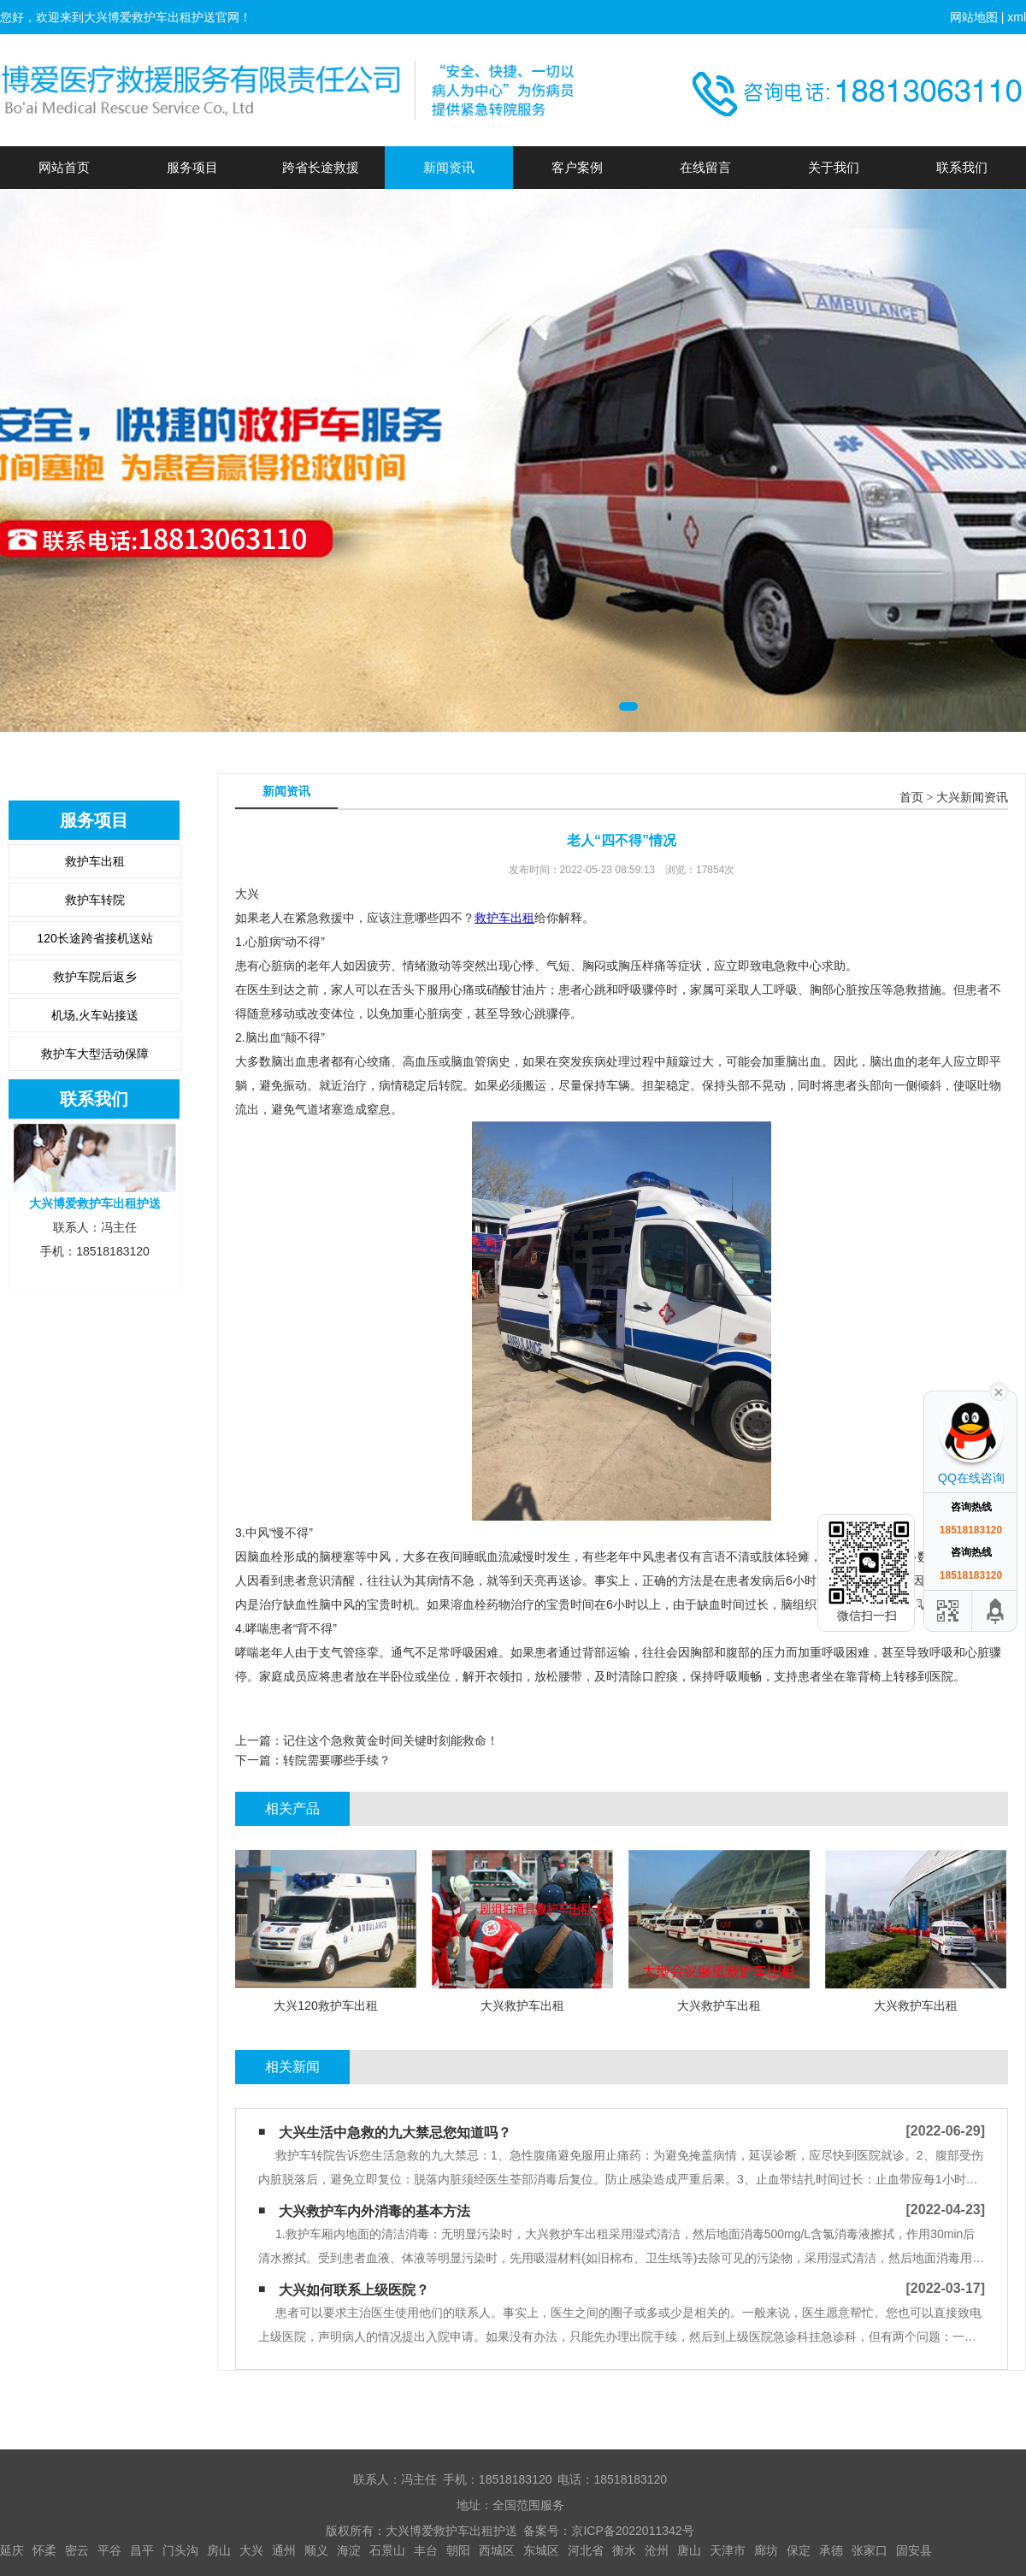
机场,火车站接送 (95, 1015)
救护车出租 (95, 861)
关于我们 (833, 167)
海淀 (349, 2550)
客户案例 (577, 167)
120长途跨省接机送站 (94, 938)
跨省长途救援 (320, 167)
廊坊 (766, 2550)
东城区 (541, 2550)
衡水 (624, 2550)
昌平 (142, 2550)
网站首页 (64, 167)
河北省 (586, 2550)
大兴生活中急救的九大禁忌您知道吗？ (395, 2132)
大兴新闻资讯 (972, 797)
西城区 (497, 2550)
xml (1016, 17)
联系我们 (962, 167)
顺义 (316, 2550)
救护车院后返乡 (95, 977)
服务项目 (192, 167)
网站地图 (974, 17)
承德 (831, 2550)
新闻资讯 (449, 167)
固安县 (914, 2550)
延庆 (12, 2550)
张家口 (869, 2550)
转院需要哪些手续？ (337, 1760)
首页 (911, 797)
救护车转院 (95, 900)
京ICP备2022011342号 (632, 2531)
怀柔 (44, 2550)
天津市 (728, 2550)
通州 (284, 2550)
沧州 (657, 2550)
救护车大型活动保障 (95, 1054)
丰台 (426, 2550)
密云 (77, 2550)
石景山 (387, 2550)
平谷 (109, 2550)
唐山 (689, 2550)
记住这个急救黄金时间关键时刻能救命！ (390, 1740)
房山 (219, 2550)
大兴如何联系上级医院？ (354, 2290)
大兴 (251, 2550)
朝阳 (458, 2550)
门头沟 (180, 2550)
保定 (799, 2550)
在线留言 (705, 167)
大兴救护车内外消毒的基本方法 (374, 2211)
